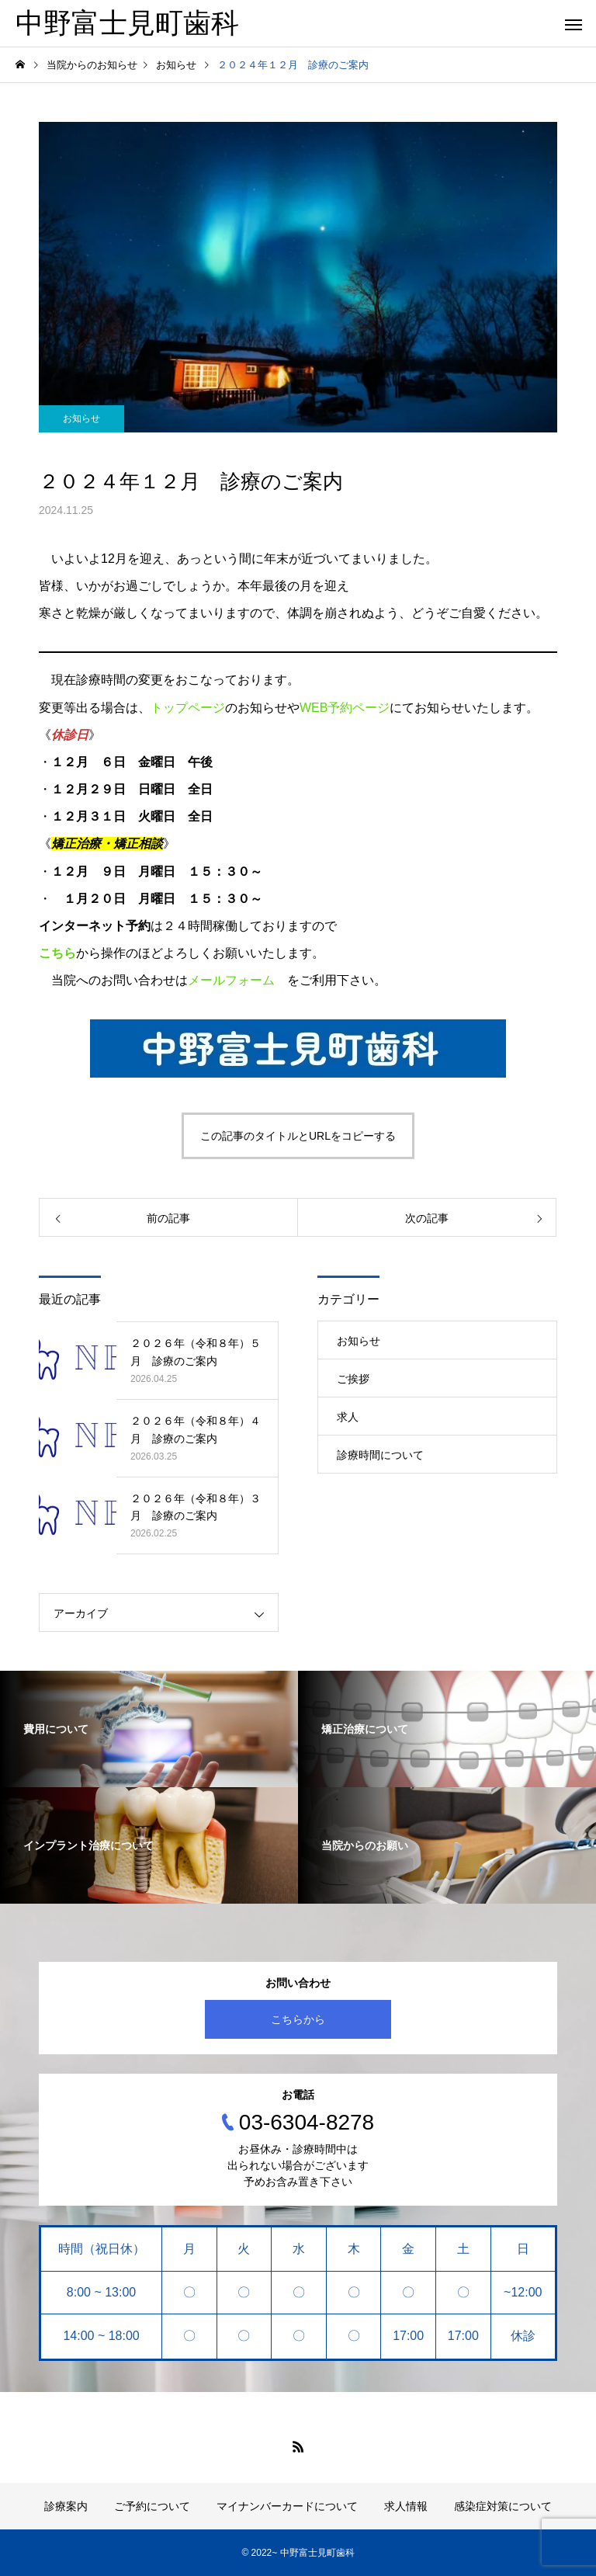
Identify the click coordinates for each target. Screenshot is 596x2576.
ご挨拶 (353, 1379)
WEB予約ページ (345, 707)
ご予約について (152, 2506)
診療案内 (66, 2506)
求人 (348, 1417)
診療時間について (380, 1455)
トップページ (188, 707)
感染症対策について (503, 2506)
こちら (57, 953)
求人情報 (406, 2506)
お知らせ (81, 418)
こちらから (298, 2019)
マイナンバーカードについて (287, 2506)
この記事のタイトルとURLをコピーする (298, 1136)
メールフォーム (231, 980)
